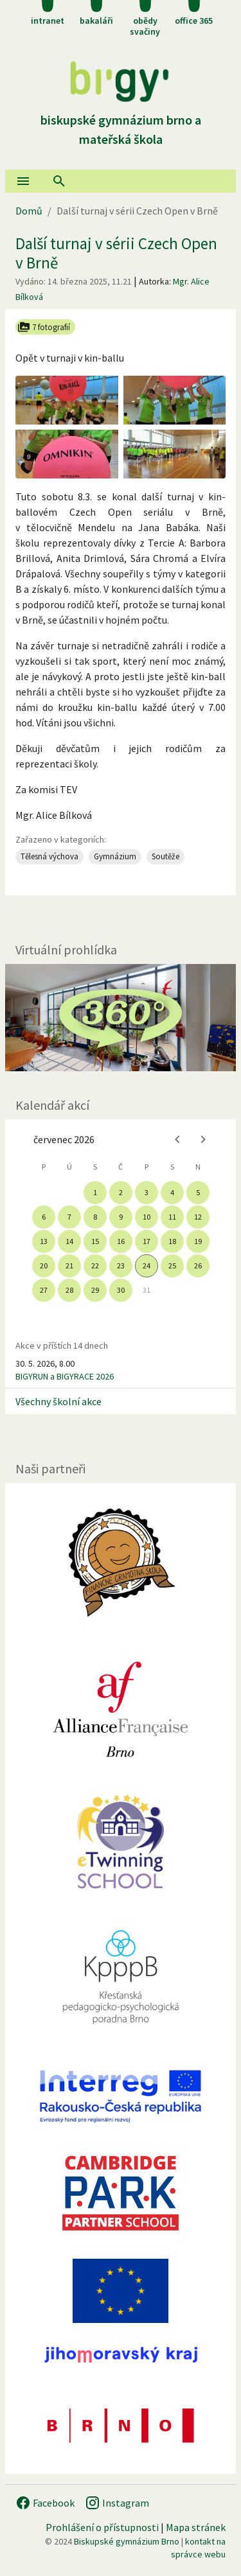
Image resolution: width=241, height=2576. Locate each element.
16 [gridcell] (121, 1241)
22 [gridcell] (95, 1265)
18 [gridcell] (172, 1241)
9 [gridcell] (121, 1217)
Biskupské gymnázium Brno (126, 2541)
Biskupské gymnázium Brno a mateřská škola (120, 119)
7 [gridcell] (69, 1217)
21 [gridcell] (69, 1265)
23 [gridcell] (121, 1265)
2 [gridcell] (121, 1192)
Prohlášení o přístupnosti (102, 2527)
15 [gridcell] (95, 1241)
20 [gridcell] (44, 1265)
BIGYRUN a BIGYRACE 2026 (64, 1376)
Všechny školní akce (58, 1401)
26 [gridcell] (198, 1265)
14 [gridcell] (69, 1241)
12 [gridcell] (198, 1217)
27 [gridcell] (44, 1290)
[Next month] (203, 1139)
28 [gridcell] (69, 1290)
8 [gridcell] (95, 1217)
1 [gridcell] (95, 1192)
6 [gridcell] (44, 1217)
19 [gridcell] (198, 1241)
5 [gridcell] (198, 1192)
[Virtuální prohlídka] (120, 1018)
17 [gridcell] (146, 1241)
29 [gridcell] (95, 1290)
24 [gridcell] (146, 1265)
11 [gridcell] (172, 1217)
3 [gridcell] (146, 1192)
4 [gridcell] (172, 1192)
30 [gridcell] (121, 1290)
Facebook (45, 2502)
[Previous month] (177, 1139)
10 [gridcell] (146, 1217)
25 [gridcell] (172, 1265)
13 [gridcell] (44, 1241)
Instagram (117, 2502)
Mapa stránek (196, 2527)
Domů (28, 210)
